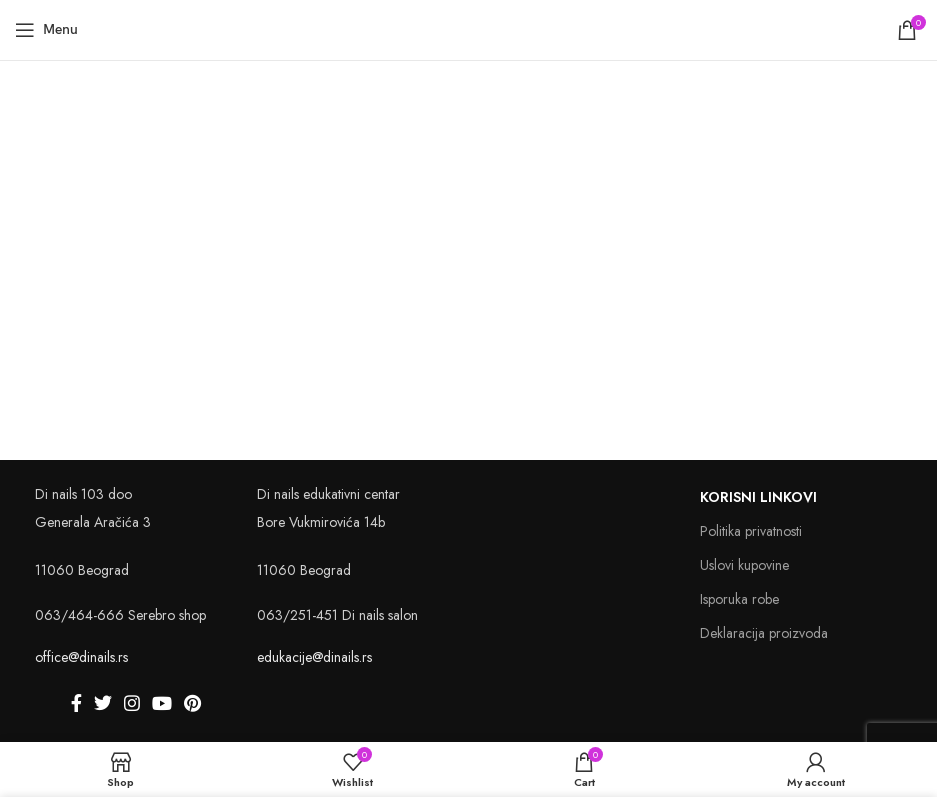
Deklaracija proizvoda (764, 633)
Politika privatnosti (751, 531)
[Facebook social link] (76, 703)
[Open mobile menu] (46, 30)
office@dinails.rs (81, 657)
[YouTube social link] (162, 703)
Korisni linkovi (758, 497)
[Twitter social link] (103, 703)
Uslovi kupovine (744, 565)
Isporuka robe (739, 599)
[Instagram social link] (132, 703)
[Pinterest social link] (192, 703)
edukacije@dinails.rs (314, 657)
